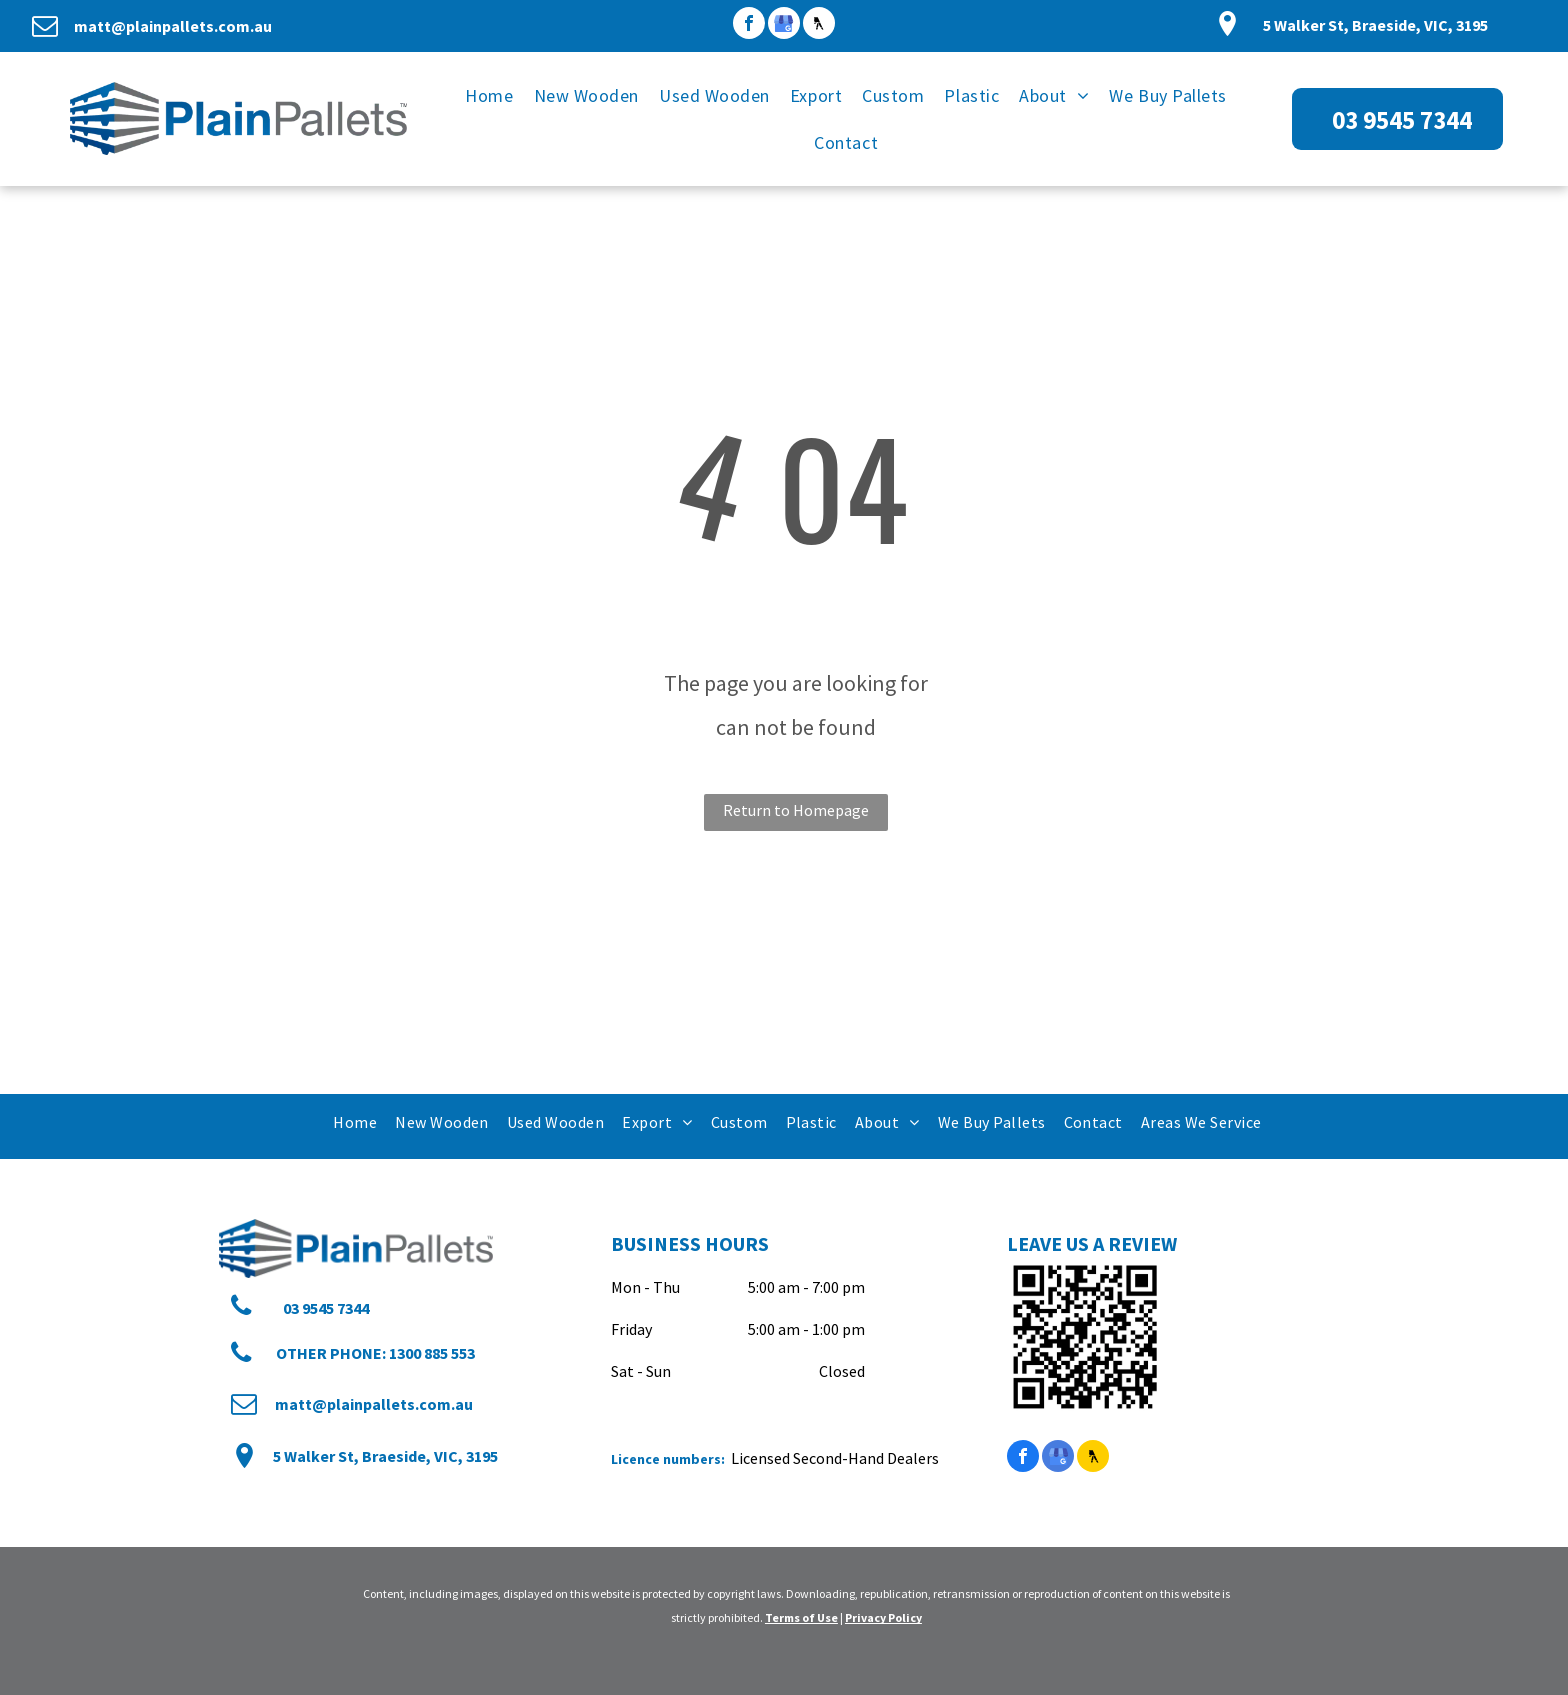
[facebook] (749, 25)
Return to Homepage (796, 810)
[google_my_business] (784, 25)
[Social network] (819, 25)
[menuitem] (489, 95)
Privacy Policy (883, 1617)
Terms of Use (801, 1617)
